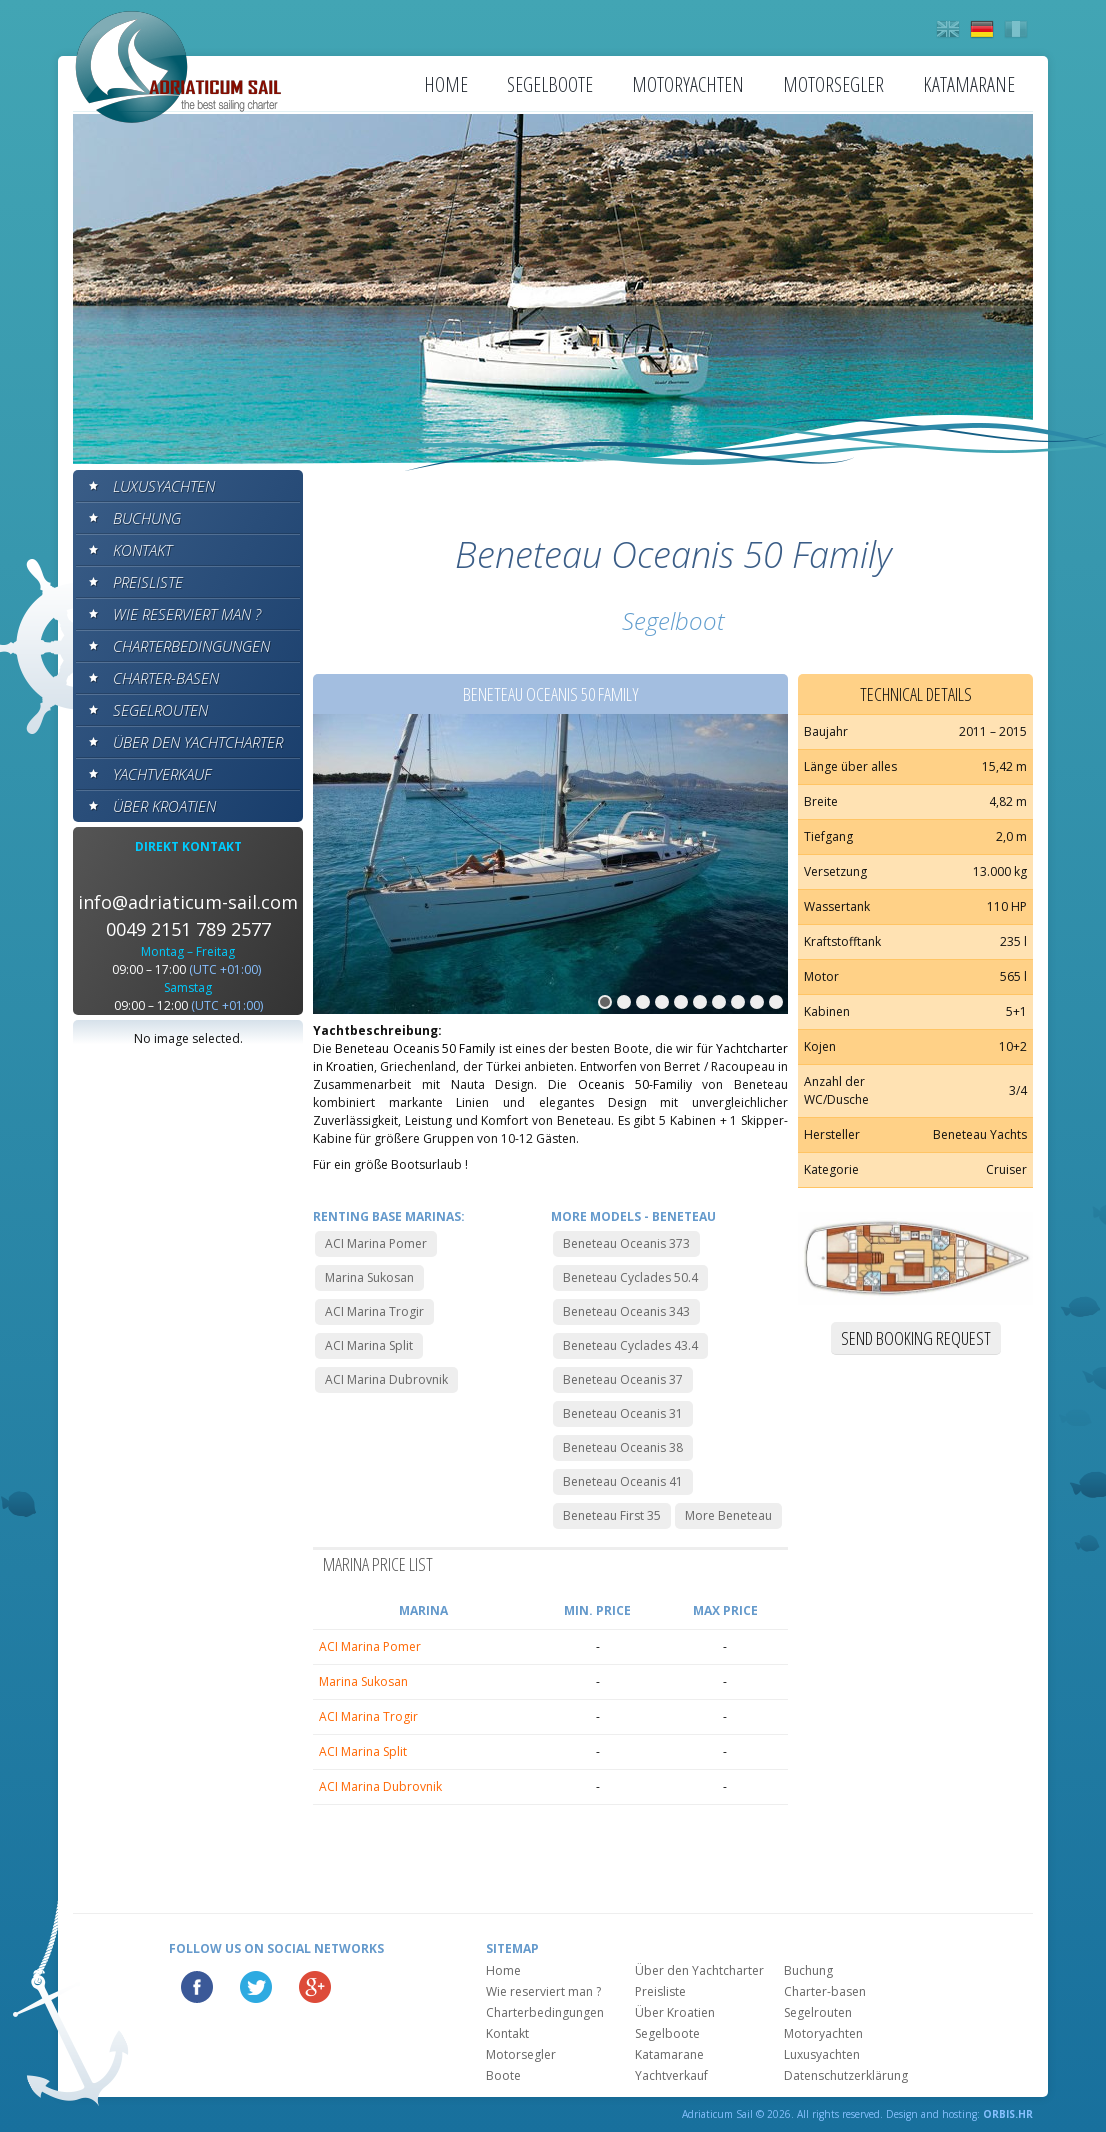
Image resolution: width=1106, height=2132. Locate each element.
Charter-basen (166, 678)
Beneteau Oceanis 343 (626, 1311)
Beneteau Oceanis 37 (623, 1379)
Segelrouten (160, 710)
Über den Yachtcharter (198, 742)
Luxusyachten (164, 486)
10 (776, 1002)
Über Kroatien (164, 806)
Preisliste (148, 582)
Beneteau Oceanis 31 (623, 1413)
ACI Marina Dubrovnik (386, 1379)
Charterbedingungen (191, 646)
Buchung (147, 518)
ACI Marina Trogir (374, 1311)
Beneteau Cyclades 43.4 (630, 1345)
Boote (503, 2075)
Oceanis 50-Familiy (635, 1084)
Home (446, 84)
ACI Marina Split (369, 1345)
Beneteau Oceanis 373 (626, 1243)
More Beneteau (728, 1515)
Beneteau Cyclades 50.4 (630, 1277)
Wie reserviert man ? (187, 614)
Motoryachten (688, 84)
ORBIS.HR (1008, 2114)
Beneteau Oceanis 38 (623, 1447)
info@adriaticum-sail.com (188, 902)
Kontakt (142, 550)
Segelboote (550, 84)
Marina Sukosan (369, 1277)
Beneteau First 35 (612, 1515)
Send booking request (916, 1338)
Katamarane (969, 84)
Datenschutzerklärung (846, 2075)
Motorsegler (833, 84)
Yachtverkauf (162, 774)
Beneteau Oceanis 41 (623, 1481)
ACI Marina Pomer (376, 1243)
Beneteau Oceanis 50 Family (415, 1048)
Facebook (197, 1987)
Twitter (256, 1987)
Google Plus (315, 1987)
